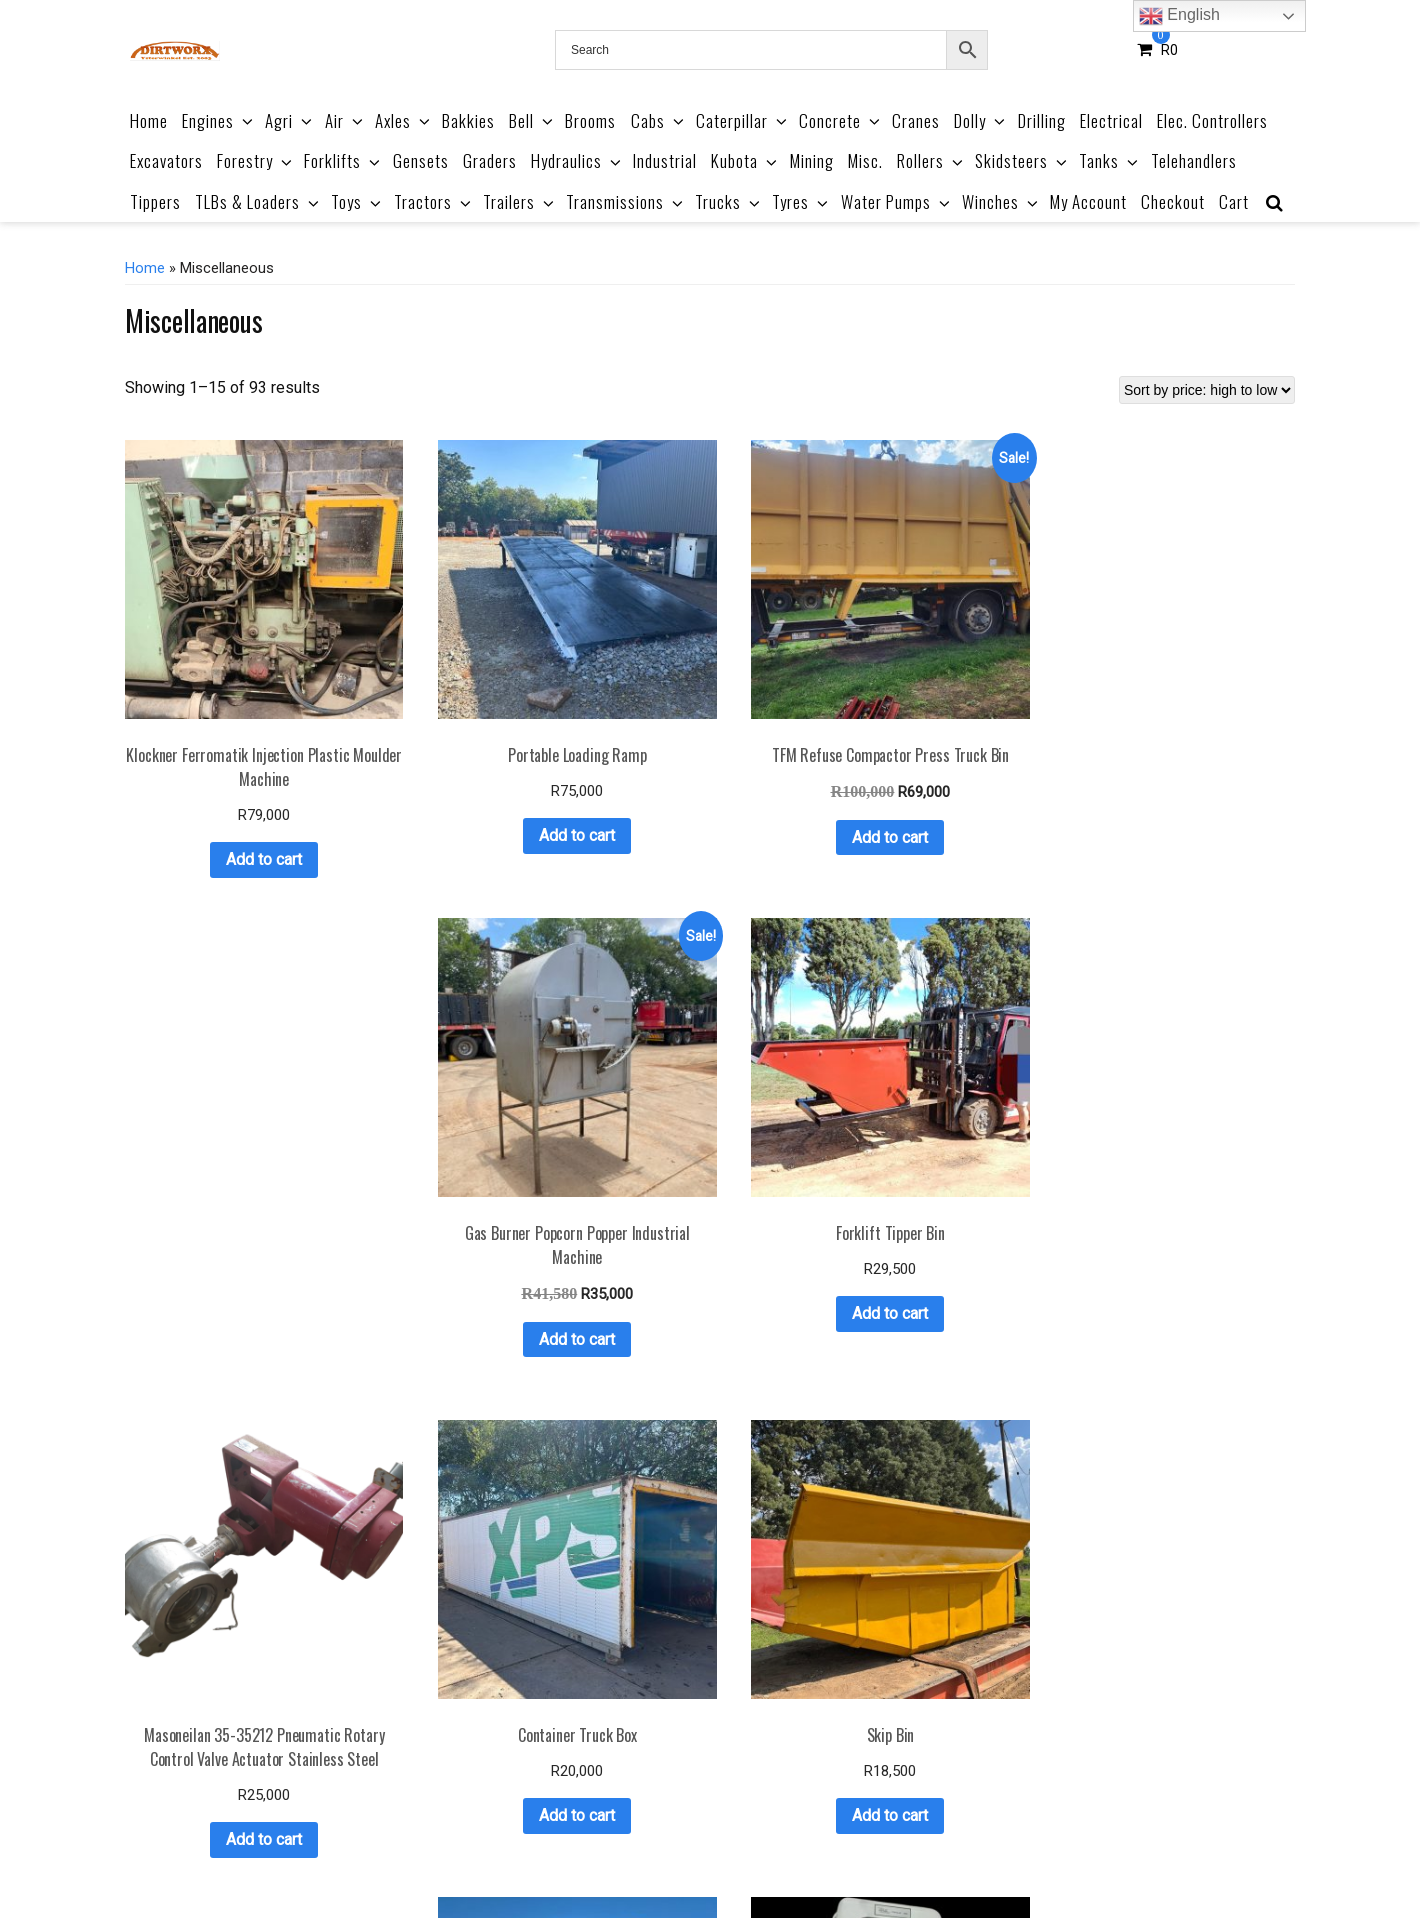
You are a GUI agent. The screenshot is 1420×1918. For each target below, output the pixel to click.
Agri (290, 120)
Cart (1234, 201)
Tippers (155, 201)
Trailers (520, 201)
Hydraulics (577, 160)
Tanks (1110, 160)
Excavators (166, 160)
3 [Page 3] (667, 1760)
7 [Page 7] (771, 1760)
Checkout (1173, 201)
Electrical (1111, 120)
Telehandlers (1194, 160)
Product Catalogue (428, 1855)
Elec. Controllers (1212, 120)
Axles (404, 120)
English (1179, 16)
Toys (357, 201)
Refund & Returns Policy (782, 1855)
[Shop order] (1207, 390)
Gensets (421, 160)
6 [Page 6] (745, 1760)
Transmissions (626, 201)
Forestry (256, 160)
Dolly (981, 120)
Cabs (659, 120)
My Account (1088, 201)
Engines (219, 120)
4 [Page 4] (693, 1760)
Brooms (590, 120)
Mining (812, 160)
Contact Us (1017, 1855)
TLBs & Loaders (258, 201)
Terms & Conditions (623, 1855)
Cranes (916, 120)
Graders (490, 160)
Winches (1001, 201)
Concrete (841, 120)
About (524, 1855)
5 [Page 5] (719, 1760)
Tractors (434, 201)
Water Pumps (897, 201)
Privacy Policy (921, 1855)
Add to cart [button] (224, 779)
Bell (532, 120)
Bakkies (468, 120)
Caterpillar (743, 120)
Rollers (931, 160)
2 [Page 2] (641, 1760)
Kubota (745, 160)
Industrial (665, 160)
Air (345, 120)
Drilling (1042, 120)
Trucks (729, 201)
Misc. (865, 160)
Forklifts (343, 160)
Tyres (801, 201)
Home (149, 120)
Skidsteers (1022, 160)
